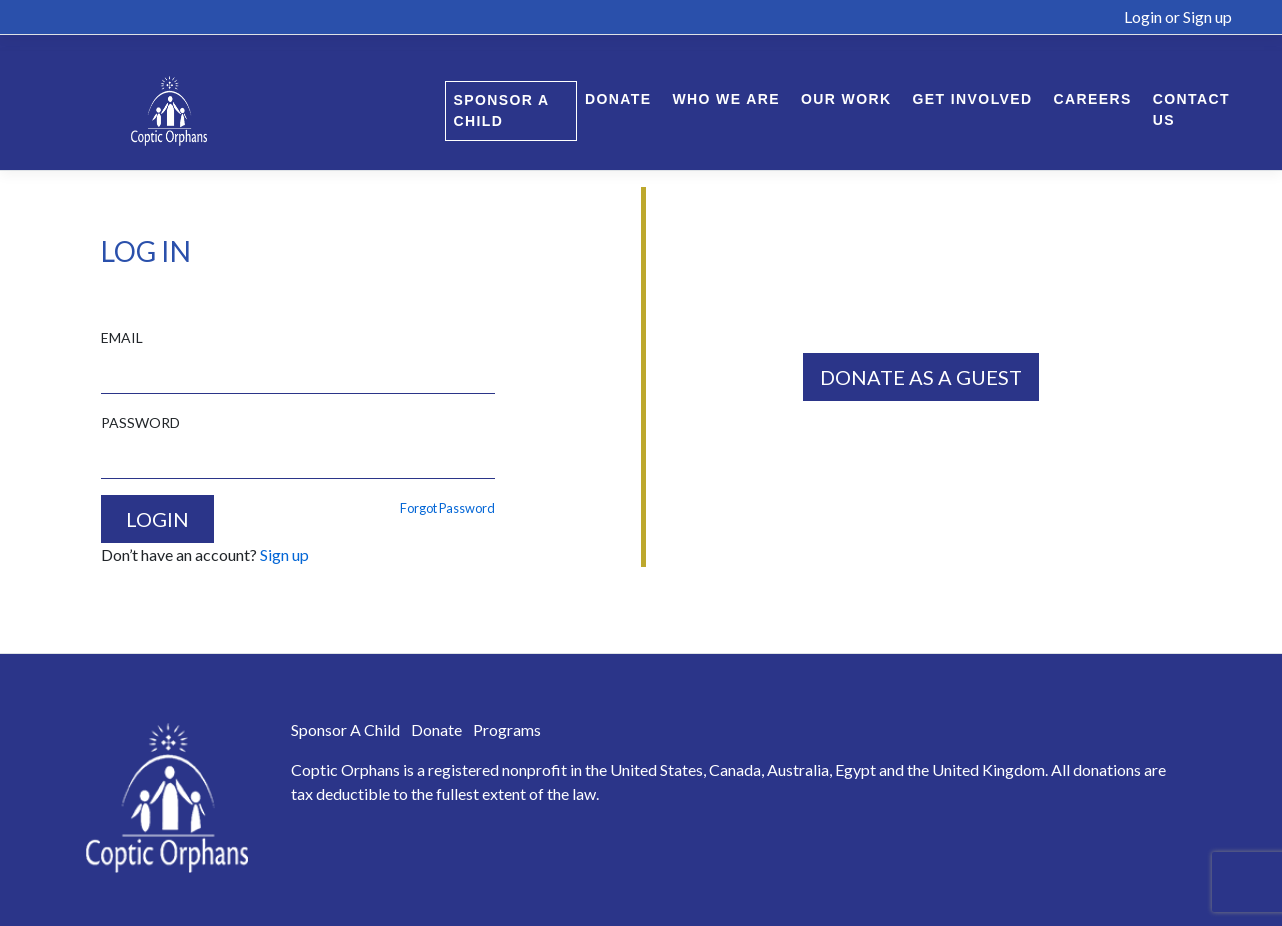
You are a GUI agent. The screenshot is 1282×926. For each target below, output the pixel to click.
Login (1143, 16)
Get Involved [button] (973, 99)
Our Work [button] (846, 99)
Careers (1093, 99)
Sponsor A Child (502, 110)
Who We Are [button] (726, 99)
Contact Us (1191, 109)
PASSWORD (140, 422)
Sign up (1207, 16)
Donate (618, 99)
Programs (507, 729)
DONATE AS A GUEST (921, 377)
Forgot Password (447, 508)
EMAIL (122, 337)
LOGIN (157, 519)
